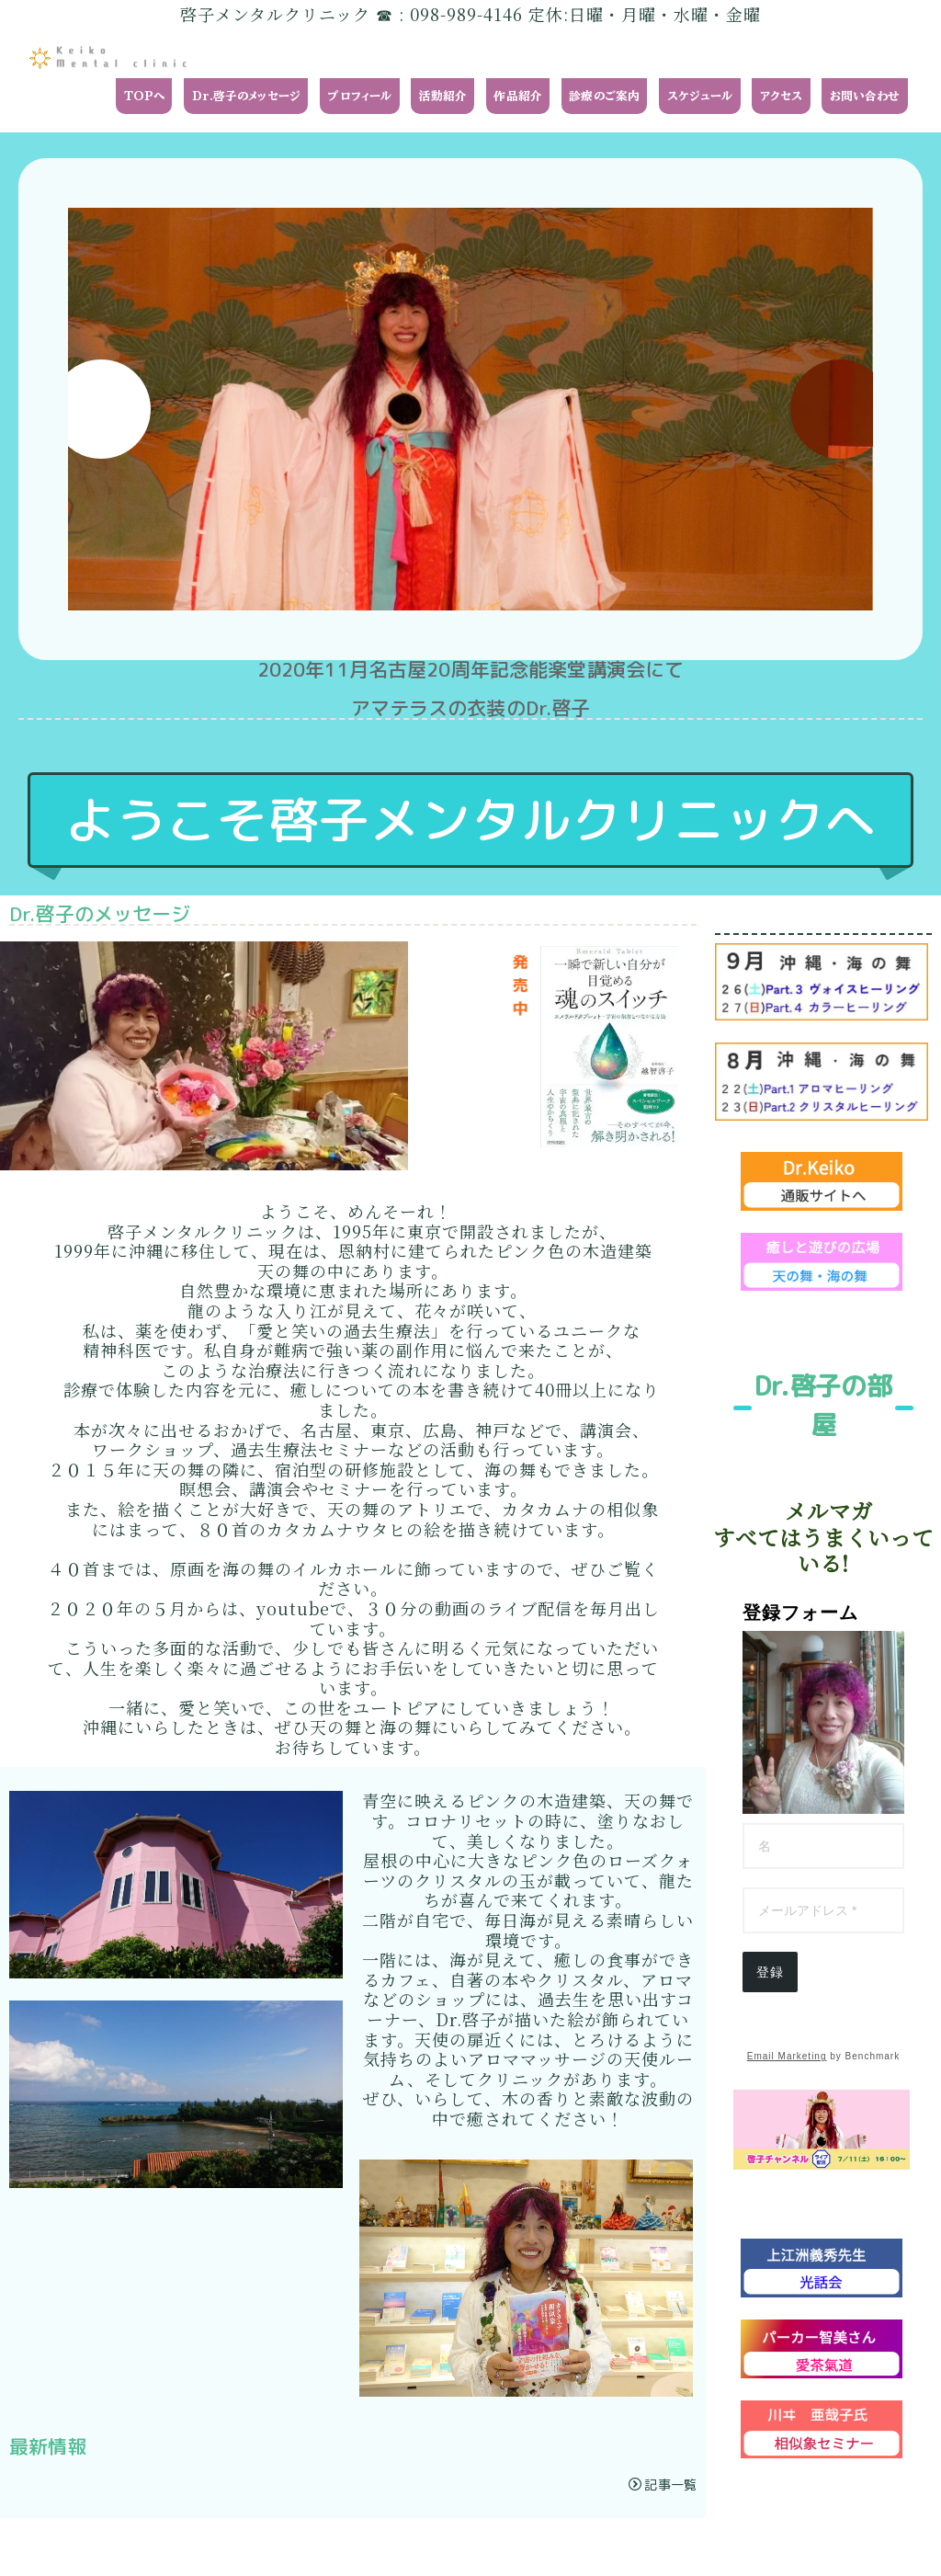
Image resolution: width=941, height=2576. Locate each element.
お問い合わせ (865, 96)
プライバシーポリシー (195, 2546)
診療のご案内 (604, 96)
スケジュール (700, 96)
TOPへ (144, 96)
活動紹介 (443, 96)
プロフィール (359, 96)
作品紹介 (517, 96)
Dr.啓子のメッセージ (246, 96)
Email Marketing (787, 2056)
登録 (770, 1972)
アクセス (781, 96)
